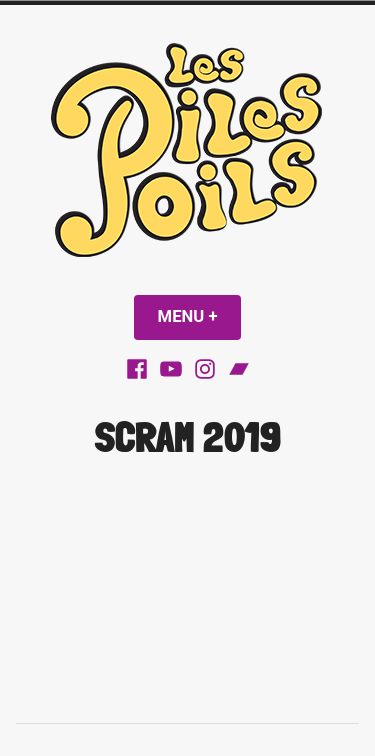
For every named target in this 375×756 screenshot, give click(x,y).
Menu (200, 316)
